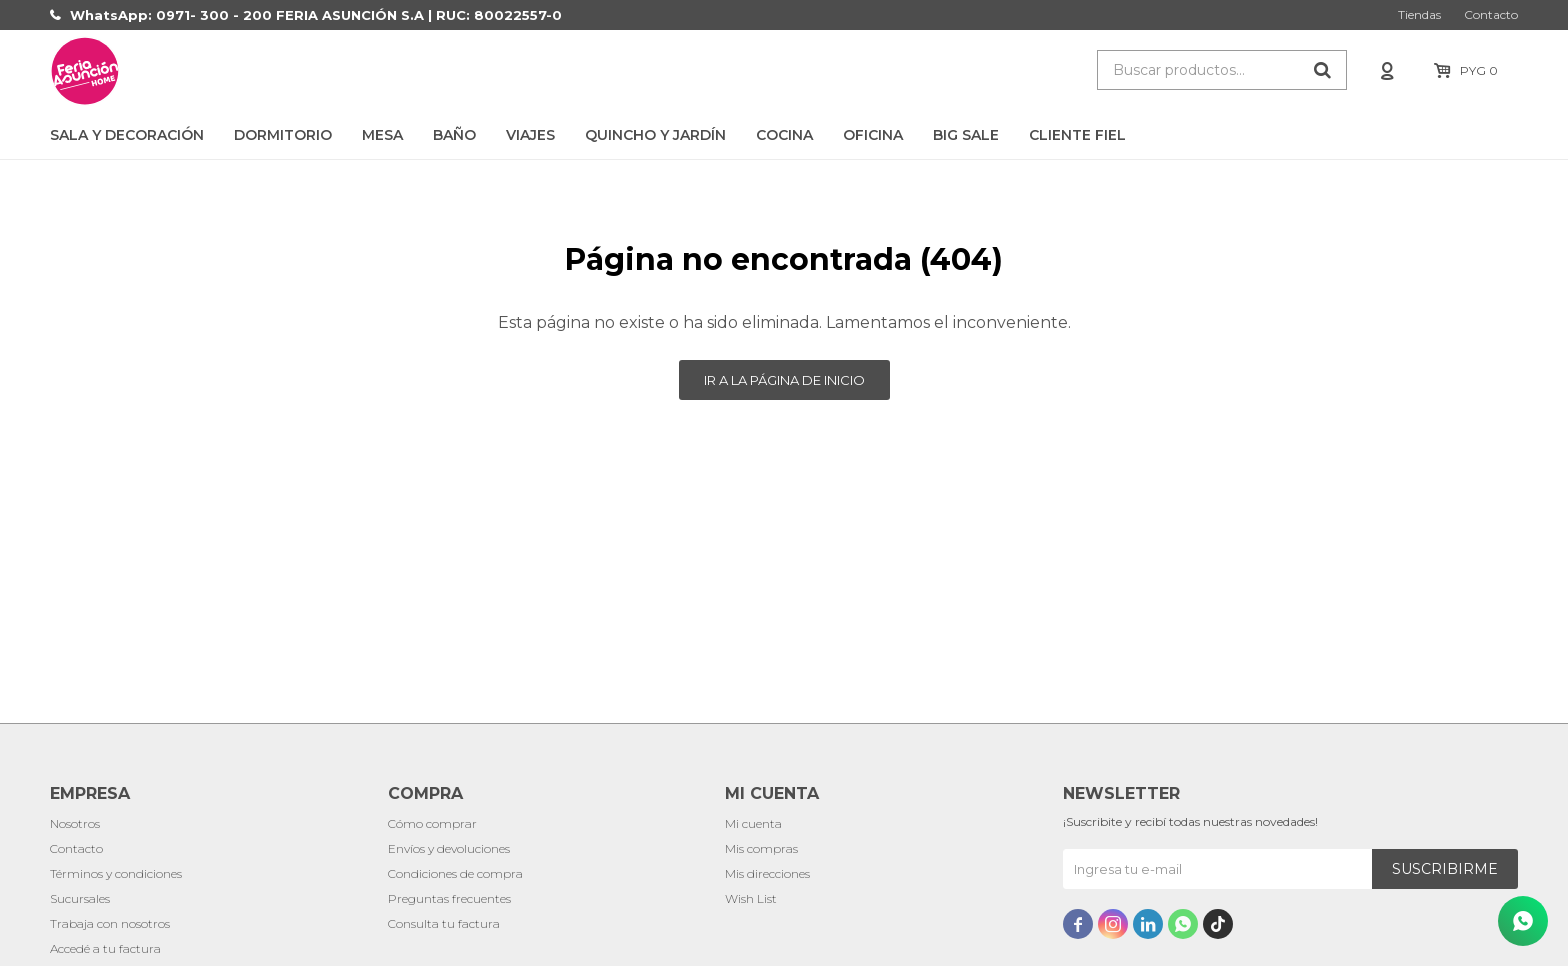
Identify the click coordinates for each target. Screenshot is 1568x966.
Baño (454, 135)
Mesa (382, 135)
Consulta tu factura (444, 923)
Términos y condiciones (116, 873)
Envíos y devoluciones (449, 848)
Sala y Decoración (127, 135)
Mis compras (761, 848)
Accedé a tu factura (105, 948)
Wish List (751, 898)
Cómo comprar (432, 823)
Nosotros (75, 823)
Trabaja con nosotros (110, 923)
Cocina (784, 135)
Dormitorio (283, 135)
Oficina (873, 135)
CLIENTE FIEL (1077, 135)
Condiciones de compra (455, 873)
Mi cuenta (753, 823)
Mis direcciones (767, 873)
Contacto (1491, 14)
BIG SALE (966, 135)
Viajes (530, 135)
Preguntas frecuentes (449, 898)
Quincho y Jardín (655, 135)
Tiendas (1419, 14)
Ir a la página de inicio (784, 380)
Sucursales (80, 898)
